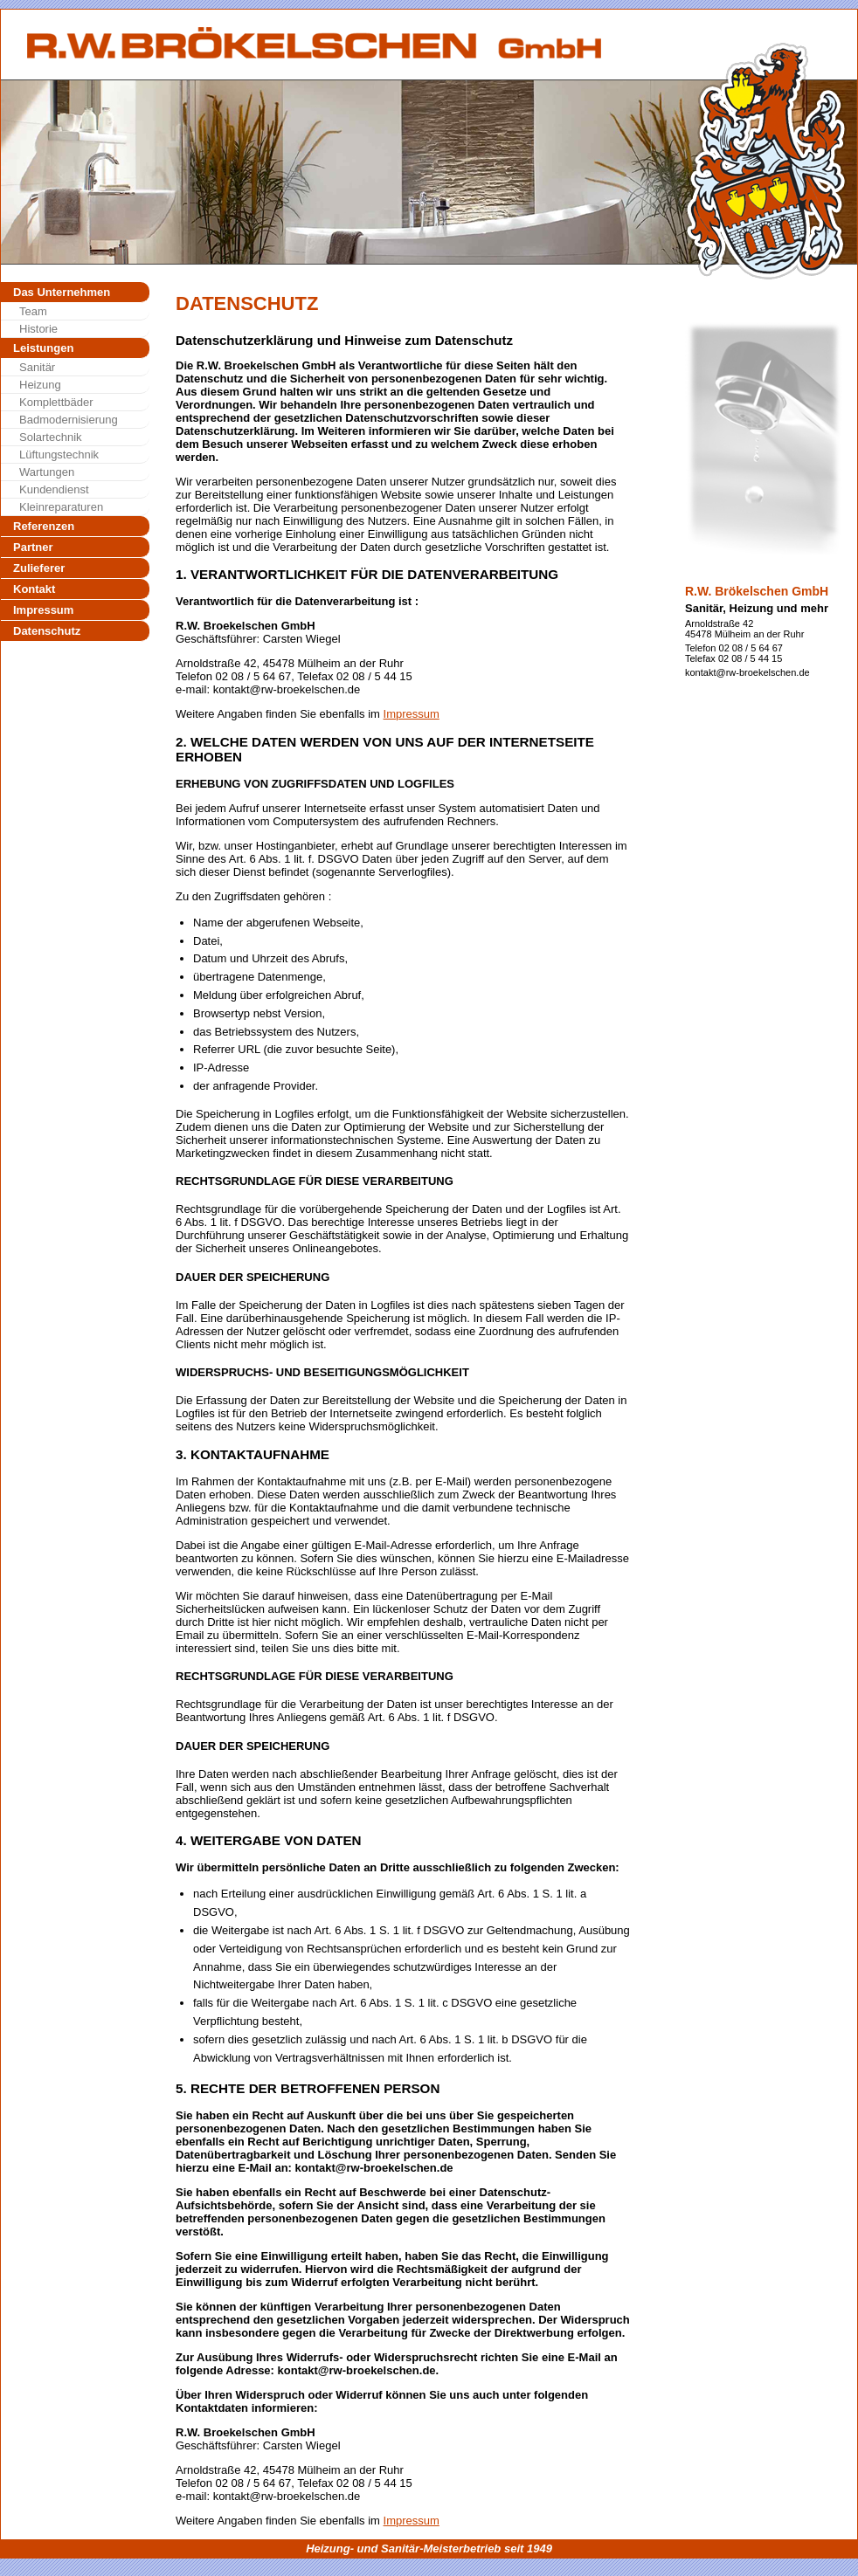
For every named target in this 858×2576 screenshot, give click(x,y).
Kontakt (34, 589)
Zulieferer (39, 568)
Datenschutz (46, 630)
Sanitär (37, 367)
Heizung (40, 384)
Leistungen (43, 348)
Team (33, 311)
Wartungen (46, 472)
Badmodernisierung (68, 419)
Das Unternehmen (61, 292)
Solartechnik (50, 437)
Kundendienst (54, 489)
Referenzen (43, 526)
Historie (38, 328)
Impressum (43, 609)
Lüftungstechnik (59, 454)
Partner (33, 547)
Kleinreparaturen (61, 506)
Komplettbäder (56, 402)
